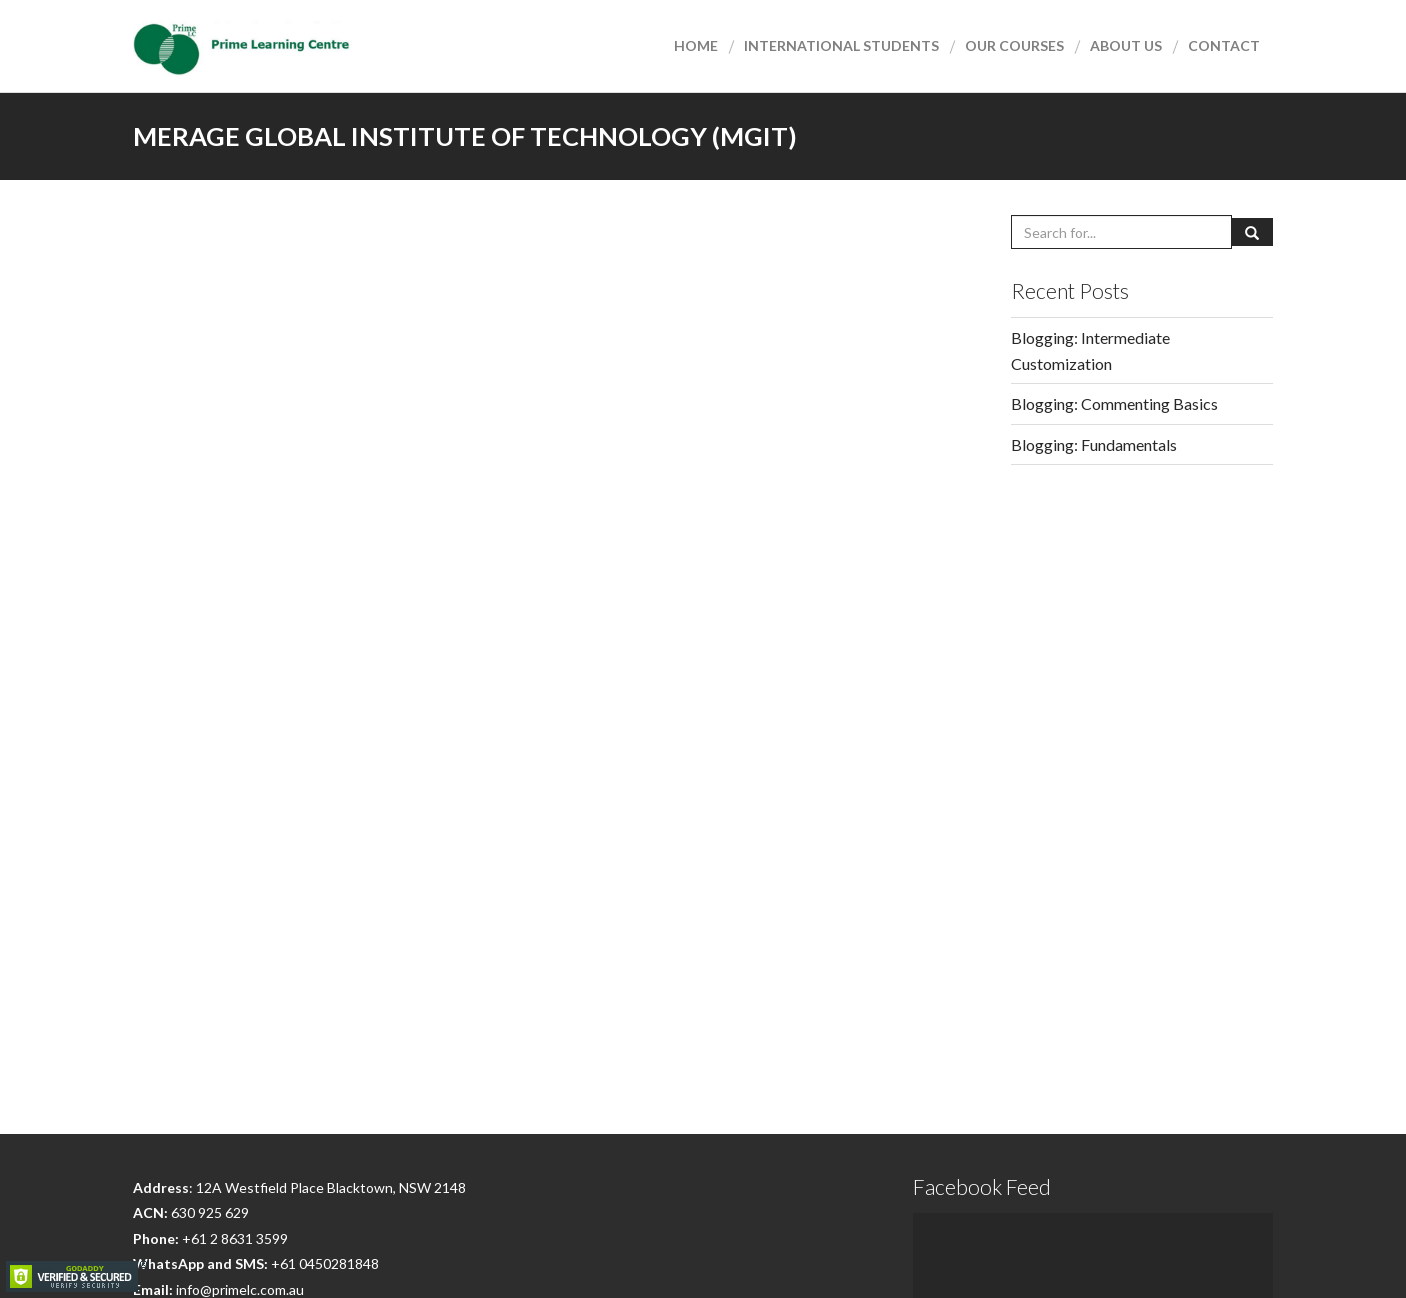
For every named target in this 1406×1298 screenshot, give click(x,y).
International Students (841, 45)
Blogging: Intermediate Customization (1090, 350)
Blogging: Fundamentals (1094, 444)
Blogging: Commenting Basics (1114, 403)
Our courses (1014, 45)
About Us (1126, 45)
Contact (1224, 45)
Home (696, 45)
